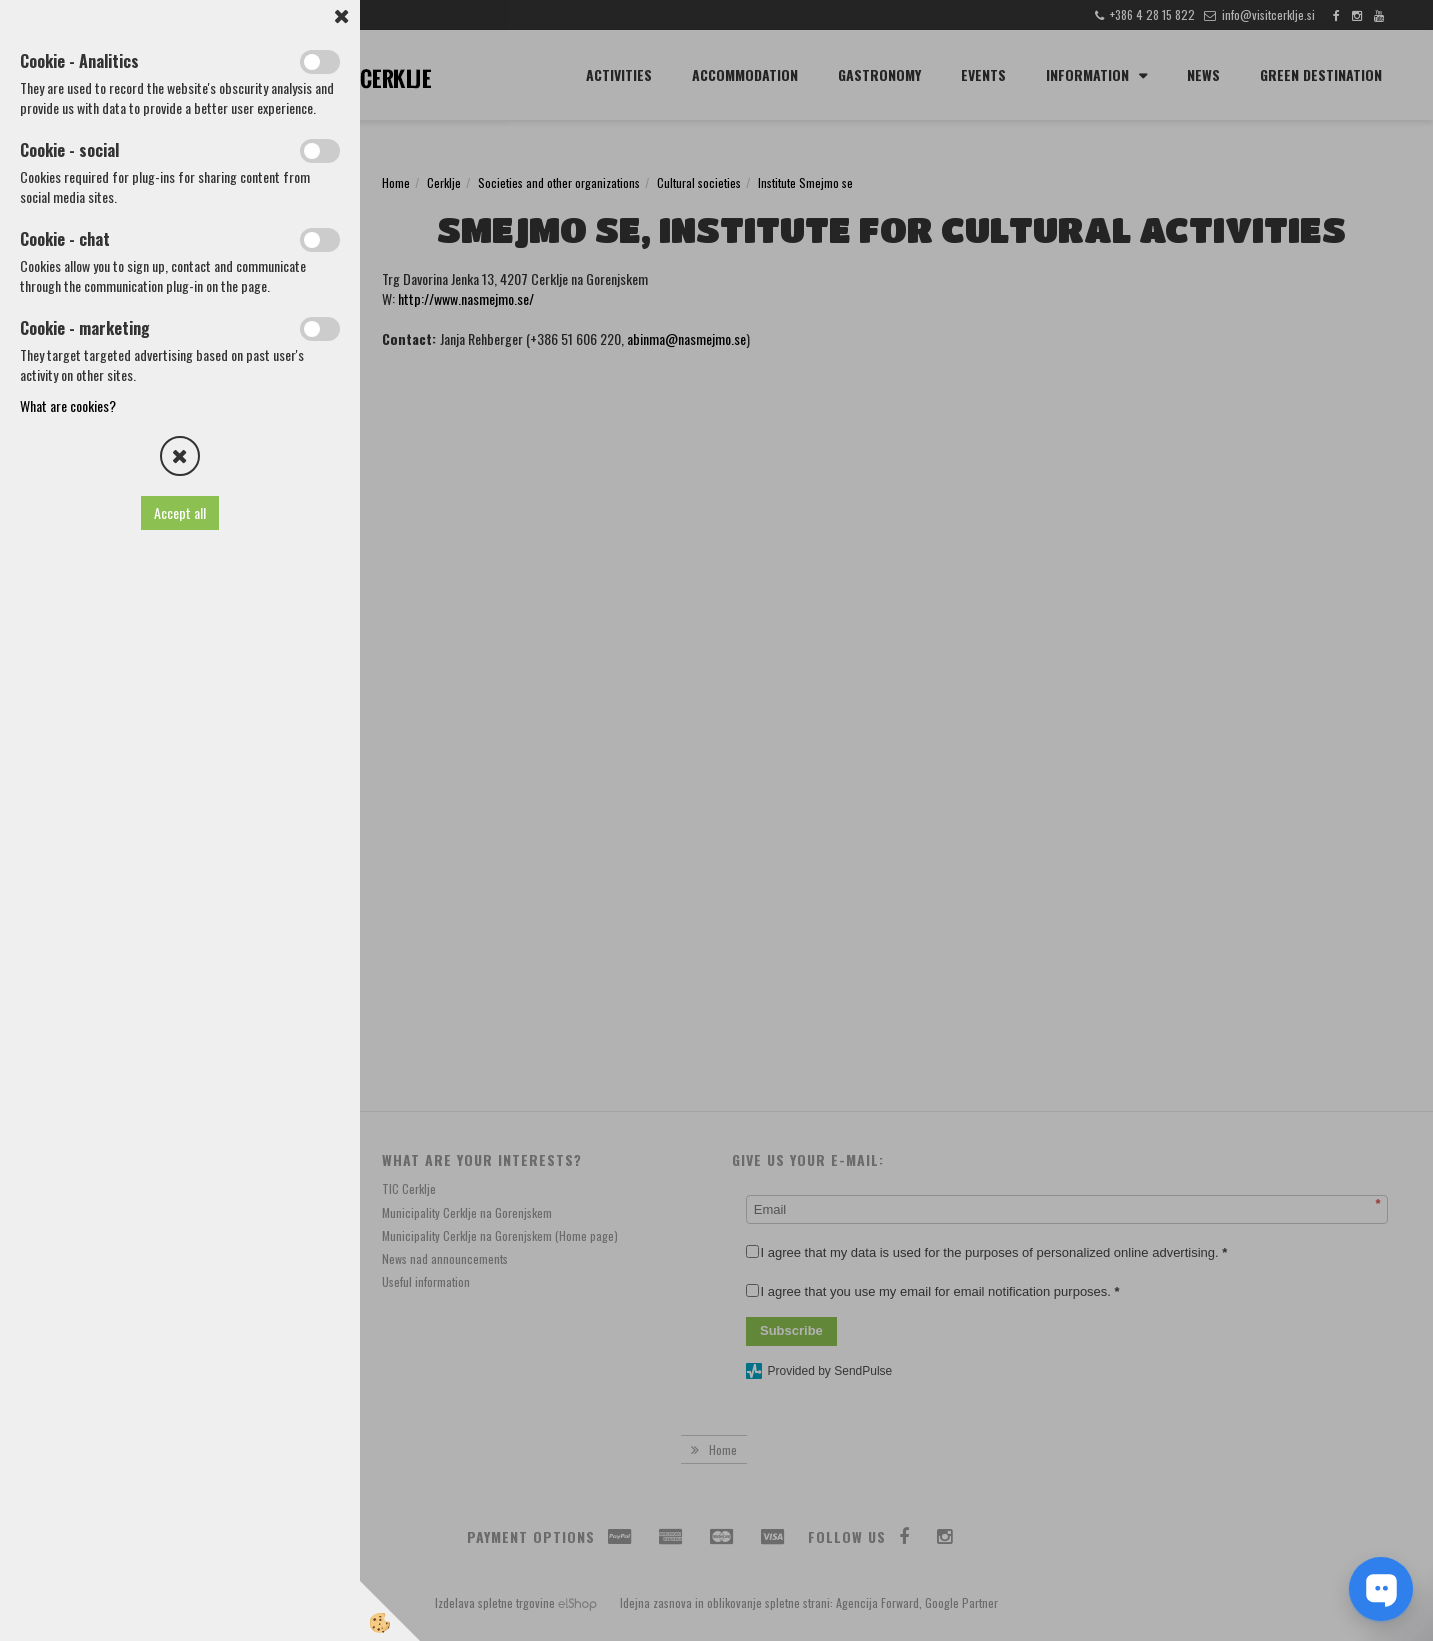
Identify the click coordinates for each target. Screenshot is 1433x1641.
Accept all (180, 512)
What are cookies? (68, 405)
